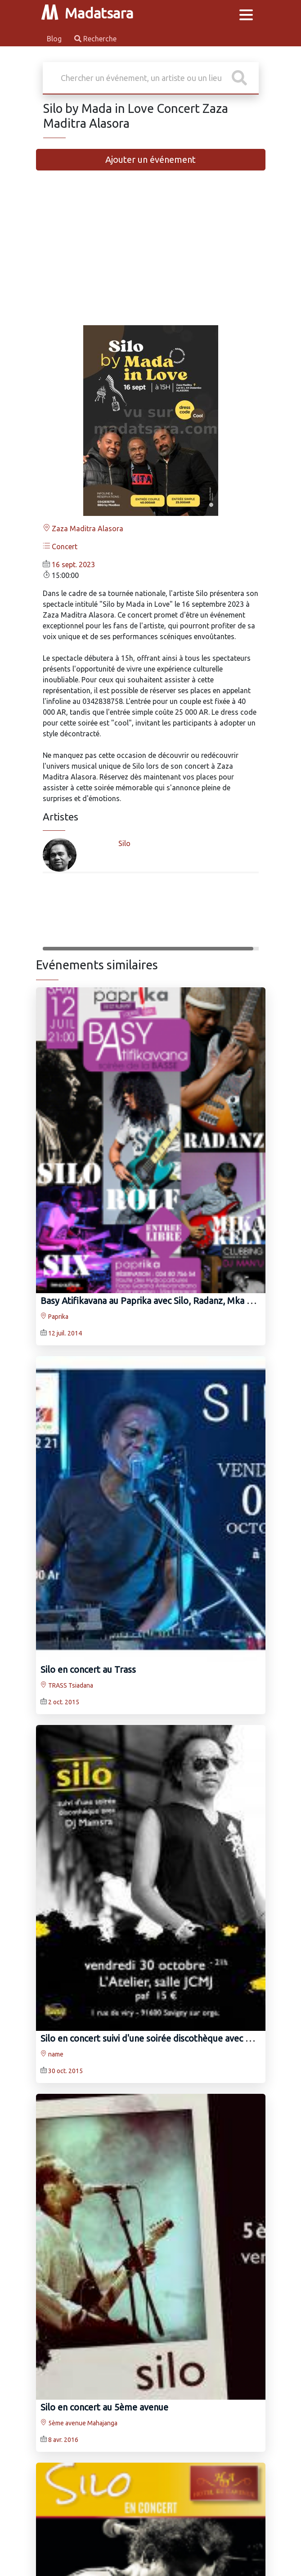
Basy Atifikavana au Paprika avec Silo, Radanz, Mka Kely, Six (160, 1300)
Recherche (95, 39)
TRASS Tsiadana (66, 1685)
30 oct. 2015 (65, 2070)
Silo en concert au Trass (88, 1669)
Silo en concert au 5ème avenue (104, 2407)
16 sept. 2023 (73, 564)
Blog (55, 39)
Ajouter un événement (150, 159)
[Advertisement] (150, 255)
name (51, 2054)
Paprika (54, 1316)
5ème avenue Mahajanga (78, 2423)
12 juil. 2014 (65, 1333)
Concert (60, 546)
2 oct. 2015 (63, 1702)
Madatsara (87, 13)
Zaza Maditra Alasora (83, 528)
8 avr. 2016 (63, 2439)
